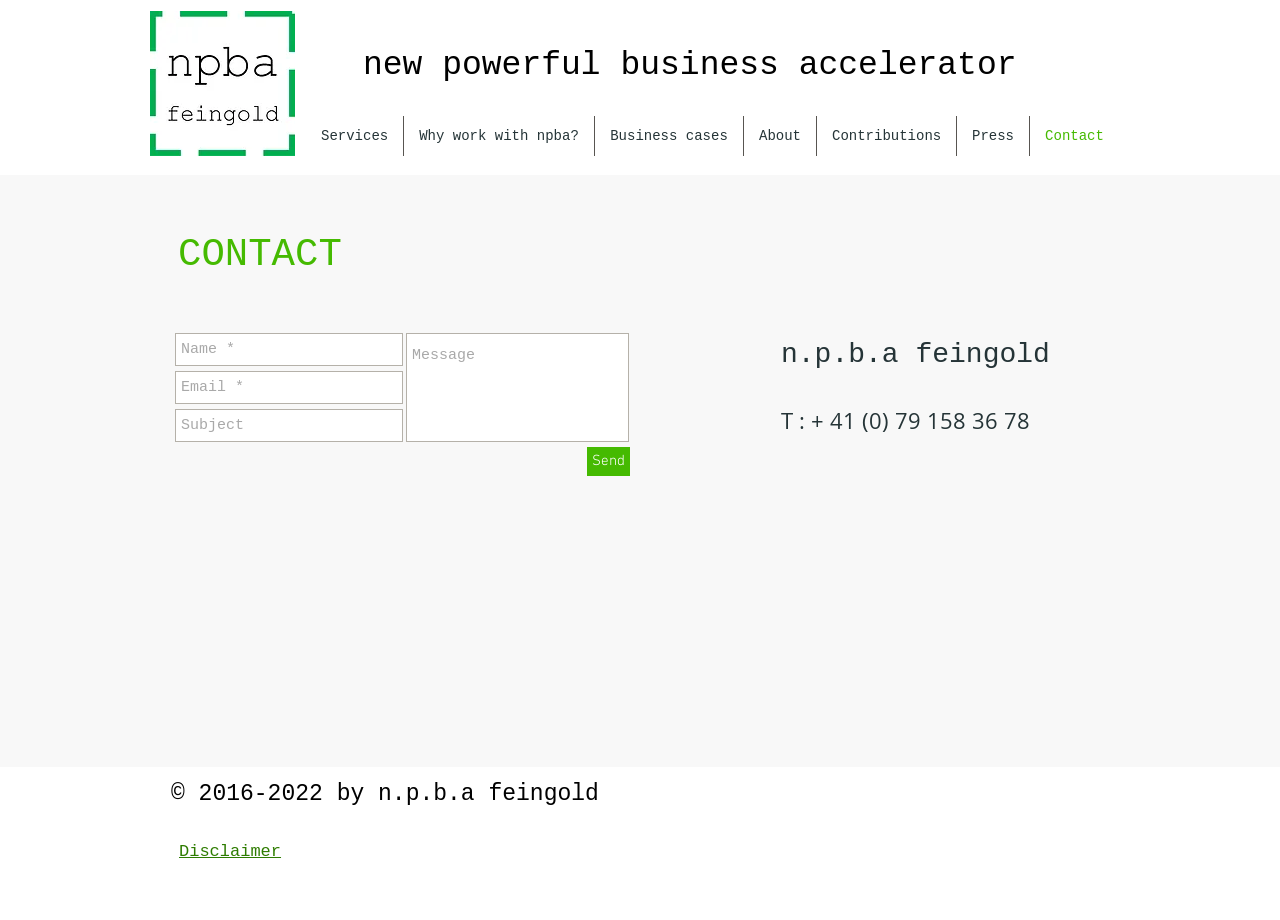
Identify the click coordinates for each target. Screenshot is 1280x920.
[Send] (608, 461)
